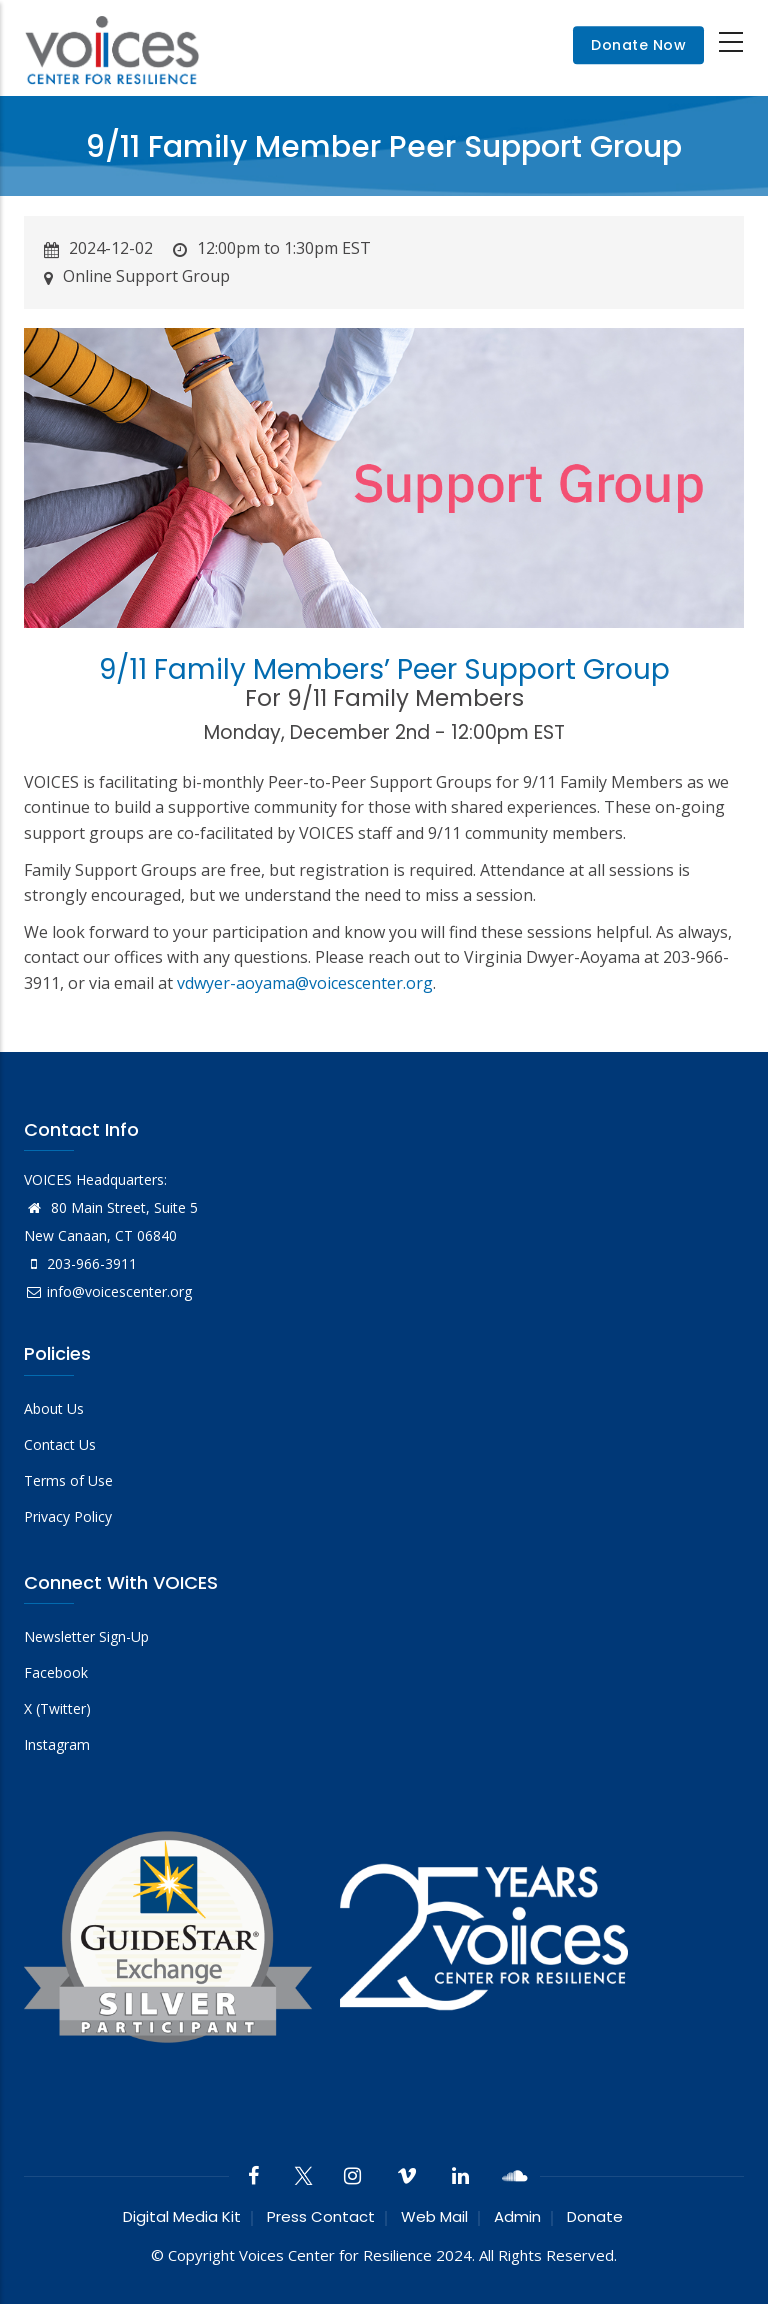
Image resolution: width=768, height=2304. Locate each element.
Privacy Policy (68, 1516)
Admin (517, 2216)
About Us (54, 1408)
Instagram (57, 1744)
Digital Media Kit (182, 2216)
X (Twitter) (57, 1708)
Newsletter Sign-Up (86, 1636)
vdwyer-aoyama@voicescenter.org (305, 983)
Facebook (56, 1672)
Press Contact (321, 2216)
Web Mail (434, 2216)
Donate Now (638, 45)
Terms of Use (68, 1480)
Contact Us (60, 1444)
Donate (595, 2216)
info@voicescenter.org (108, 1291)
